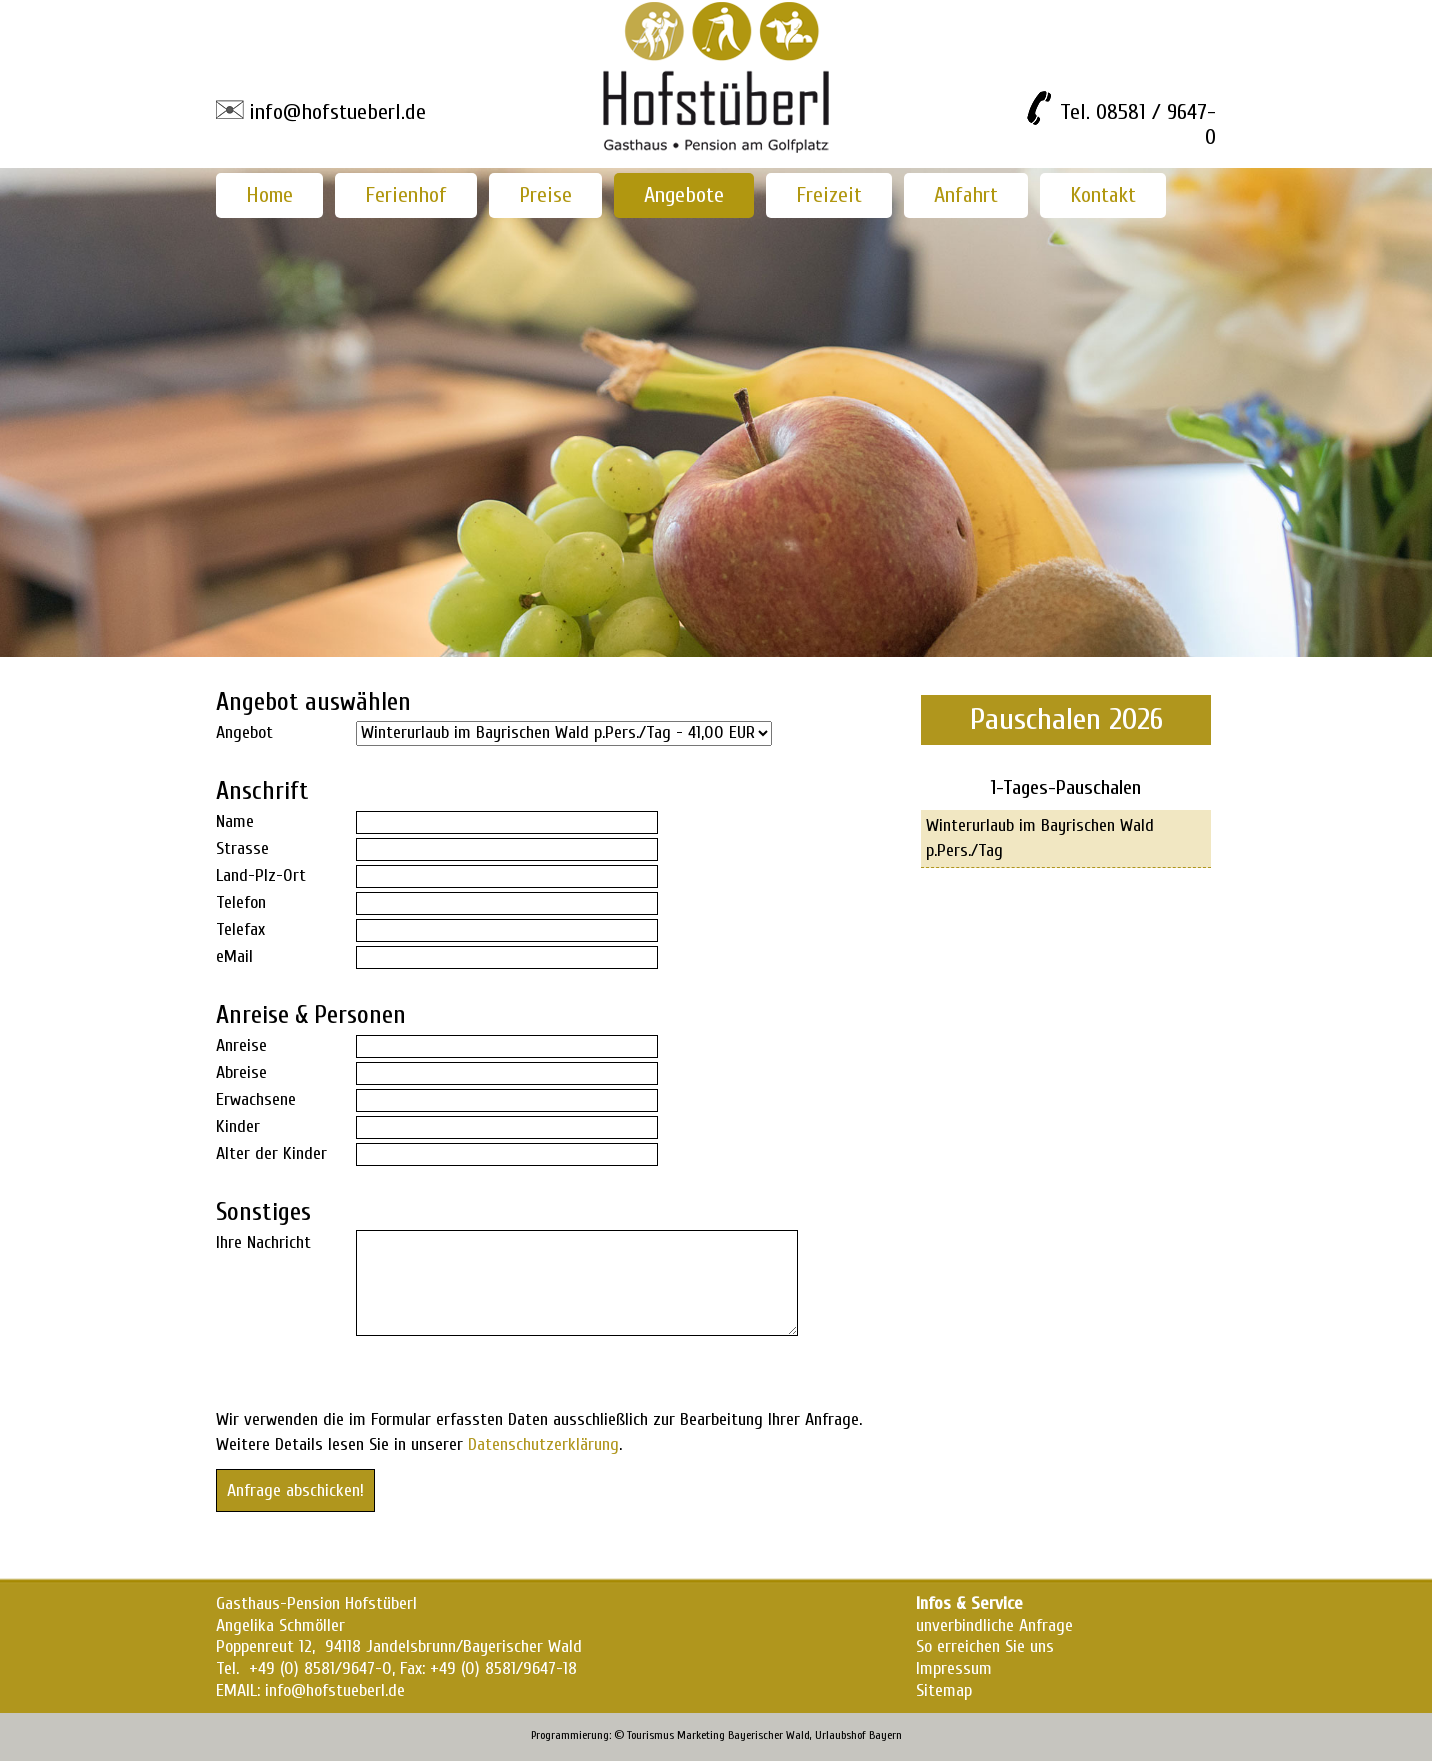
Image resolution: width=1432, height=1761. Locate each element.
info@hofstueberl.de (337, 112)
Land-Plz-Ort (261, 875)
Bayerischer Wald (769, 1735)
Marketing (701, 1735)
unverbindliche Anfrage (994, 1625)
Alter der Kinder (271, 1153)
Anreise (241, 1045)
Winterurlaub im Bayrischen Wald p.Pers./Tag (1040, 838)
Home (269, 195)
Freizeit (829, 195)
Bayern (885, 1735)
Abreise (241, 1072)
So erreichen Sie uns (985, 1646)
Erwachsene (256, 1099)
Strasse (242, 848)
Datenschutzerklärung (543, 1444)
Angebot (244, 732)
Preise (545, 195)
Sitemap (944, 1690)
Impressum (954, 1668)
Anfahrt (966, 195)
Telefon (241, 902)
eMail (234, 956)
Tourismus (650, 1735)
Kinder (238, 1126)
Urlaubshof (840, 1735)
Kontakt (1103, 195)
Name (235, 821)
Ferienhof (406, 195)
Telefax (240, 929)
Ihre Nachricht (263, 1242)
